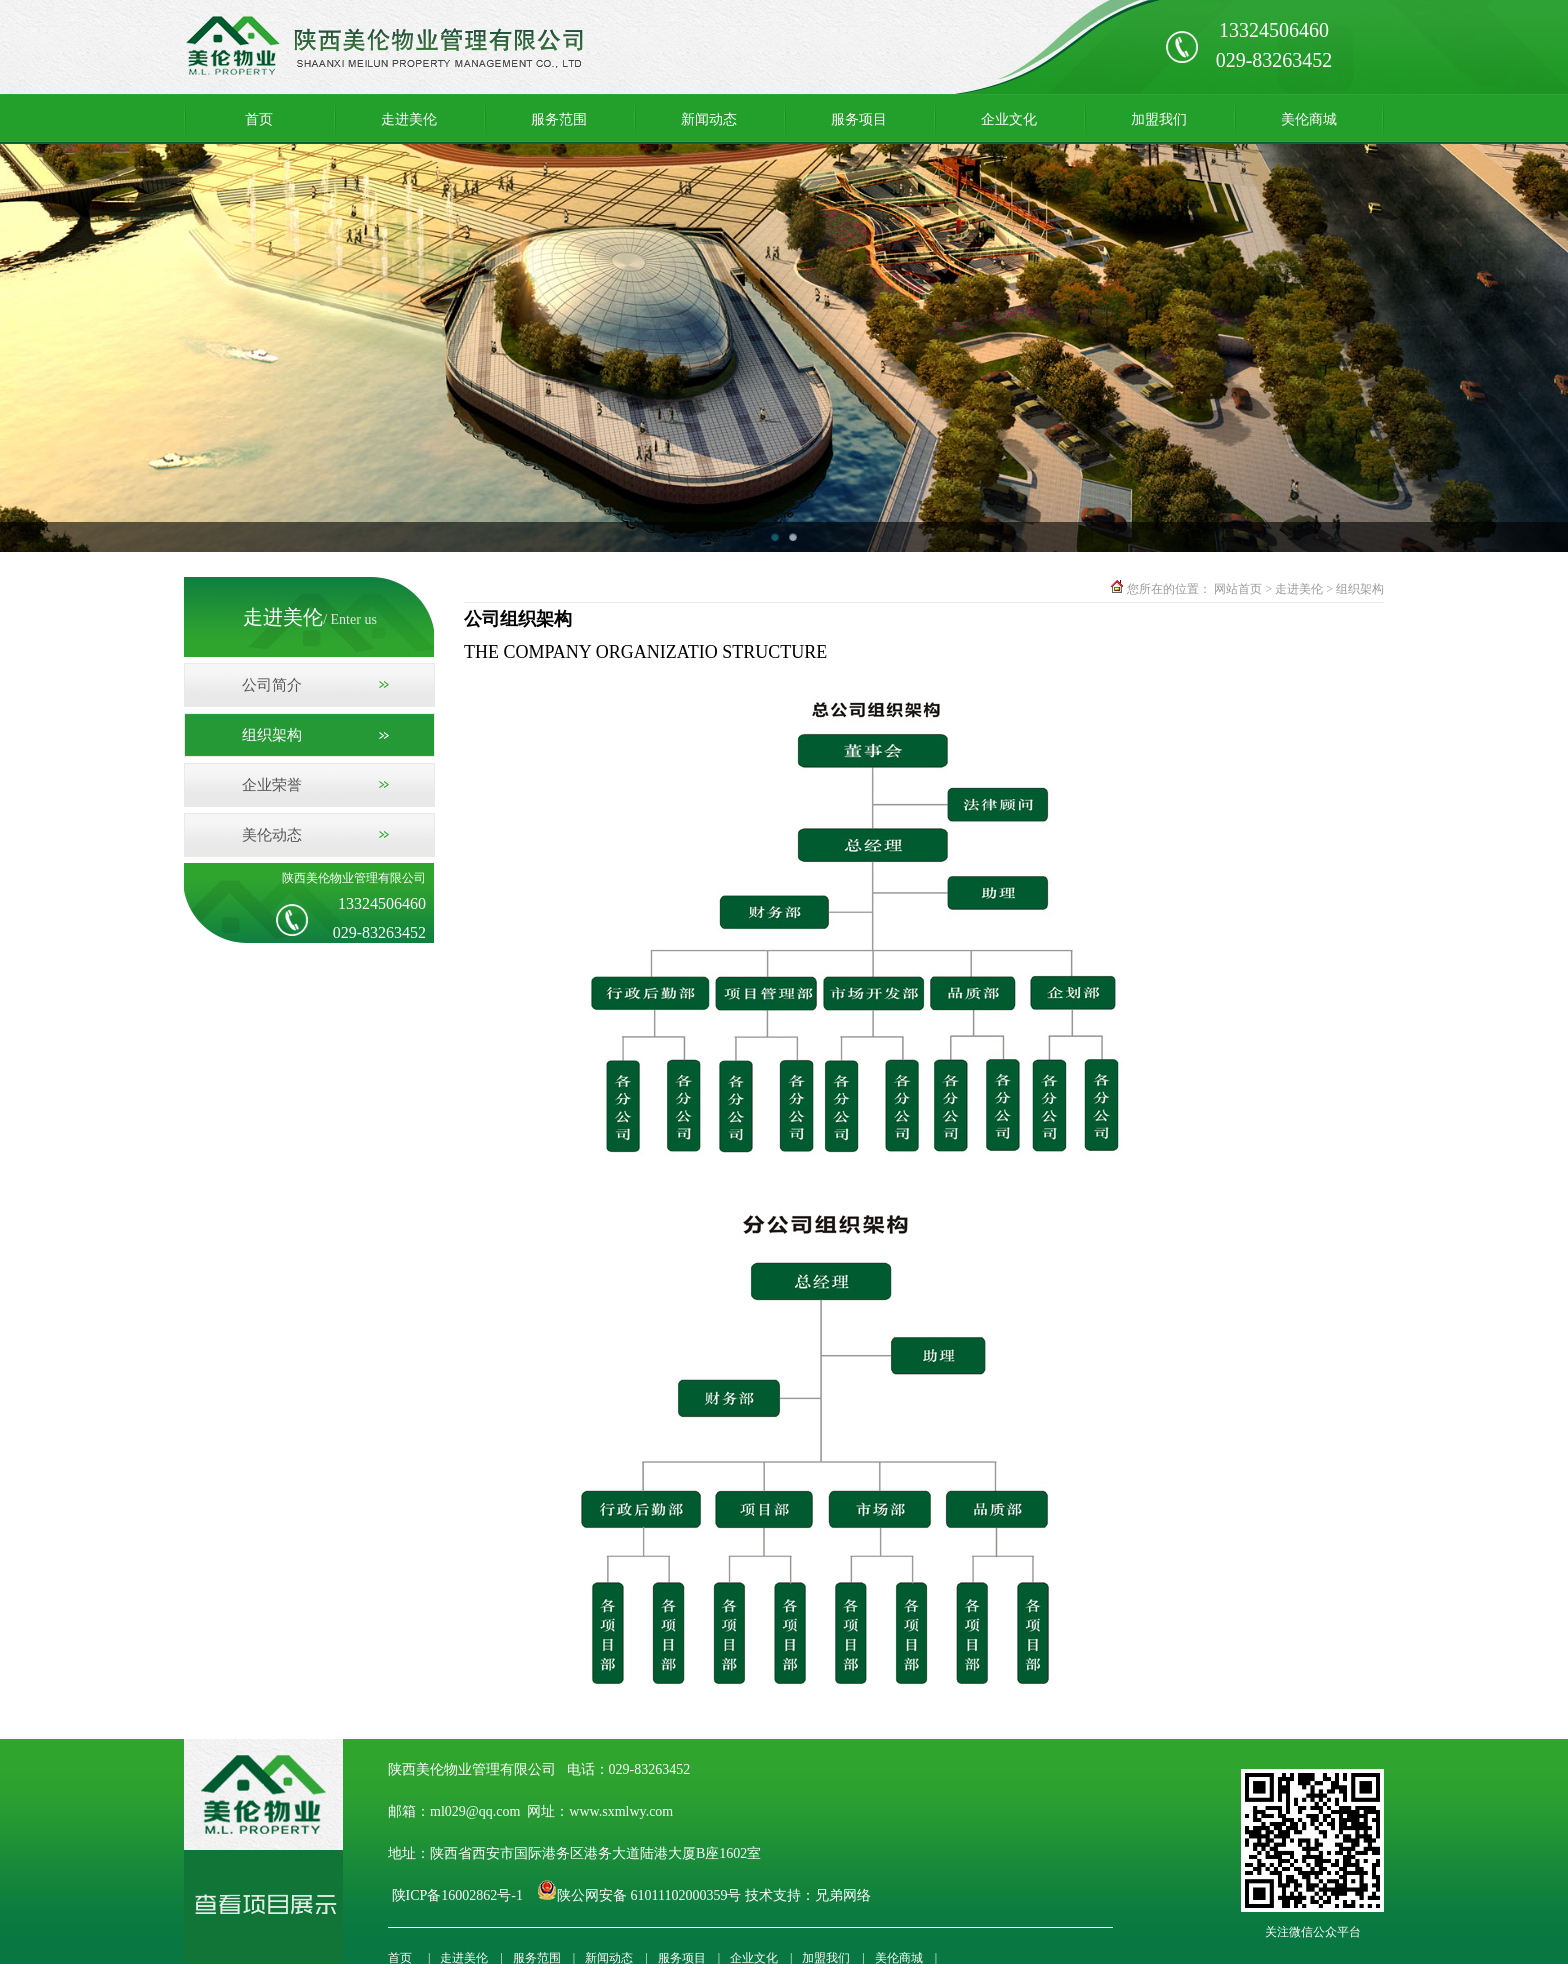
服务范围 (559, 119)
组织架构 (272, 735)
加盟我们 (1159, 119)
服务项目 (859, 119)
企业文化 (1009, 119)
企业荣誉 (272, 785)
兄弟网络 (845, 1895)
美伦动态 (272, 835)
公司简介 (272, 685)
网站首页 (1238, 589)
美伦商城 (1309, 119)
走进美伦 (409, 119)
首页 (259, 119)
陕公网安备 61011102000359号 (649, 1895)
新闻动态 (709, 119)
